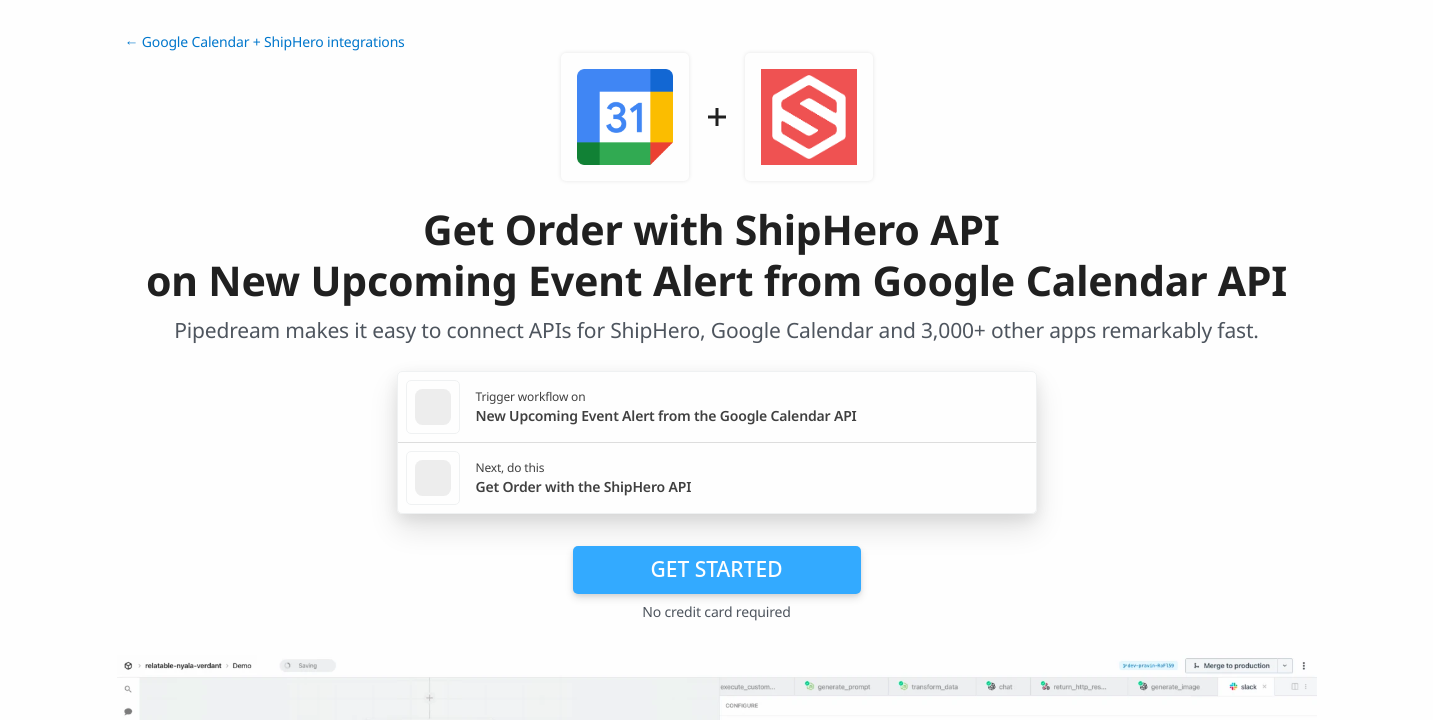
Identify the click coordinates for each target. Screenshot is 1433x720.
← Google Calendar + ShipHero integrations (265, 42)
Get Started (717, 569)
